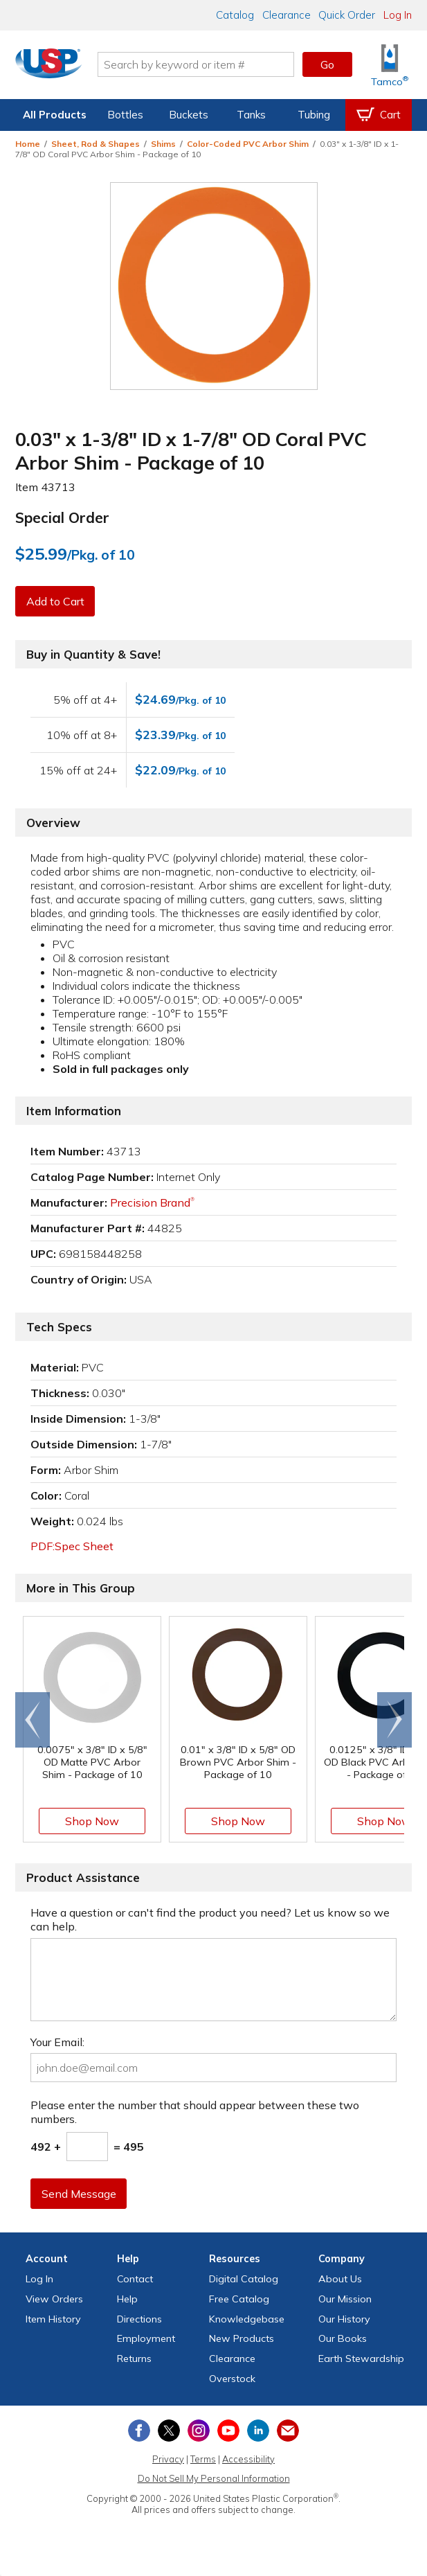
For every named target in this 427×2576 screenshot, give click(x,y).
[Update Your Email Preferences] (288, 2430)
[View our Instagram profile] (198, 2430)
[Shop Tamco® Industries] (389, 65)
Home (27, 144)
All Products (55, 114)
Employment (146, 2338)
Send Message (79, 2194)
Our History (344, 2319)
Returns (134, 2358)
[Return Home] (54, 67)
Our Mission (345, 2299)
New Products (241, 2338)
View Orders (54, 2299)
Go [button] (327, 64)
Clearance (286, 14)
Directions (139, 2319)
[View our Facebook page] (139, 2430)
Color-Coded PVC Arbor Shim (248, 144)
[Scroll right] (394, 1720)
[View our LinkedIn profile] (258, 2430)
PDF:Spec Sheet (71, 1546)
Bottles (125, 114)
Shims (163, 144)
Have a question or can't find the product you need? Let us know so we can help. (210, 1919)
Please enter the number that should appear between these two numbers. (194, 2112)
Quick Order (346, 14)
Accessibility (248, 2458)
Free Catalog (239, 2299)
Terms (203, 2458)
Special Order (62, 517)
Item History (53, 2319)
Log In (397, 14)
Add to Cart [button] (56, 601)
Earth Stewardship (361, 2358)
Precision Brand (152, 1202)
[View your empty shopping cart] (378, 115)
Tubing (314, 114)
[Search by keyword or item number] (201, 64)
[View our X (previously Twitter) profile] (169, 2430)
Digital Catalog (243, 2279)
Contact (135, 2279)
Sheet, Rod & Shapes (95, 144)
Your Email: (57, 2042)
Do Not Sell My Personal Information (214, 2478)
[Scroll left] (32, 1720)
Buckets (188, 114)
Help (127, 2299)
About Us (340, 2279)
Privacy (168, 2458)
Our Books (342, 2338)
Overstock (232, 2378)
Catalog (235, 14)
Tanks (251, 114)
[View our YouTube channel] (228, 2430)
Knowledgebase (246, 2319)
